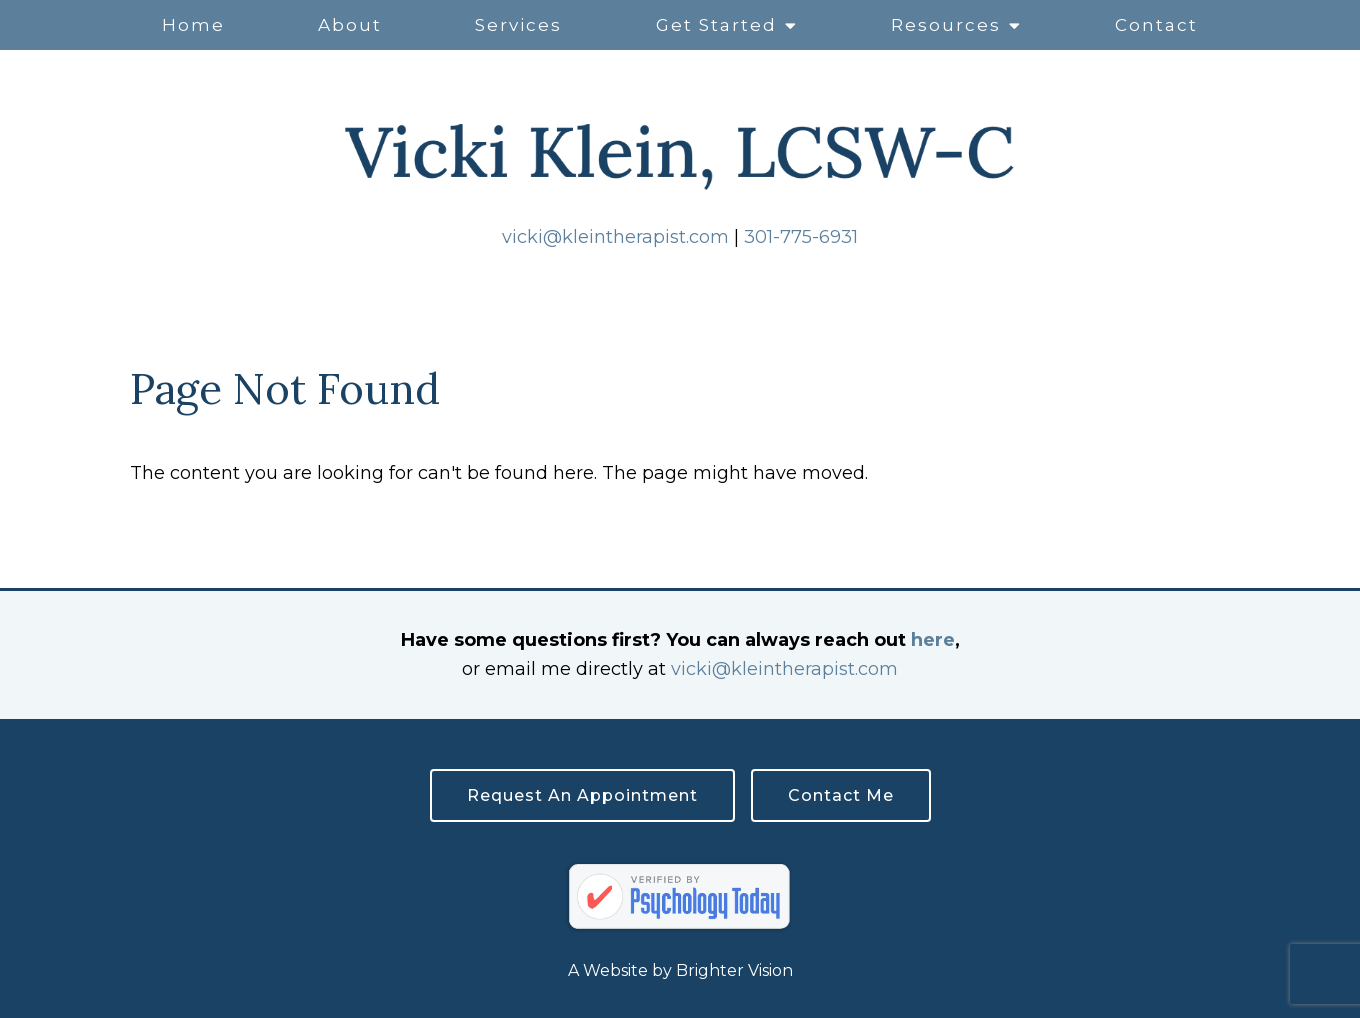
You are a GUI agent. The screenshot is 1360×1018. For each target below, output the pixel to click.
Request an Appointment (582, 795)
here (933, 640)
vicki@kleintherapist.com (615, 237)
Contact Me (841, 795)
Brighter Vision (734, 970)
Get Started (716, 25)
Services (518, 25)
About (350, 25)
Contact (1156, 25)
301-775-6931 (801, 237)
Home (193, 25)
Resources (946, 25)
